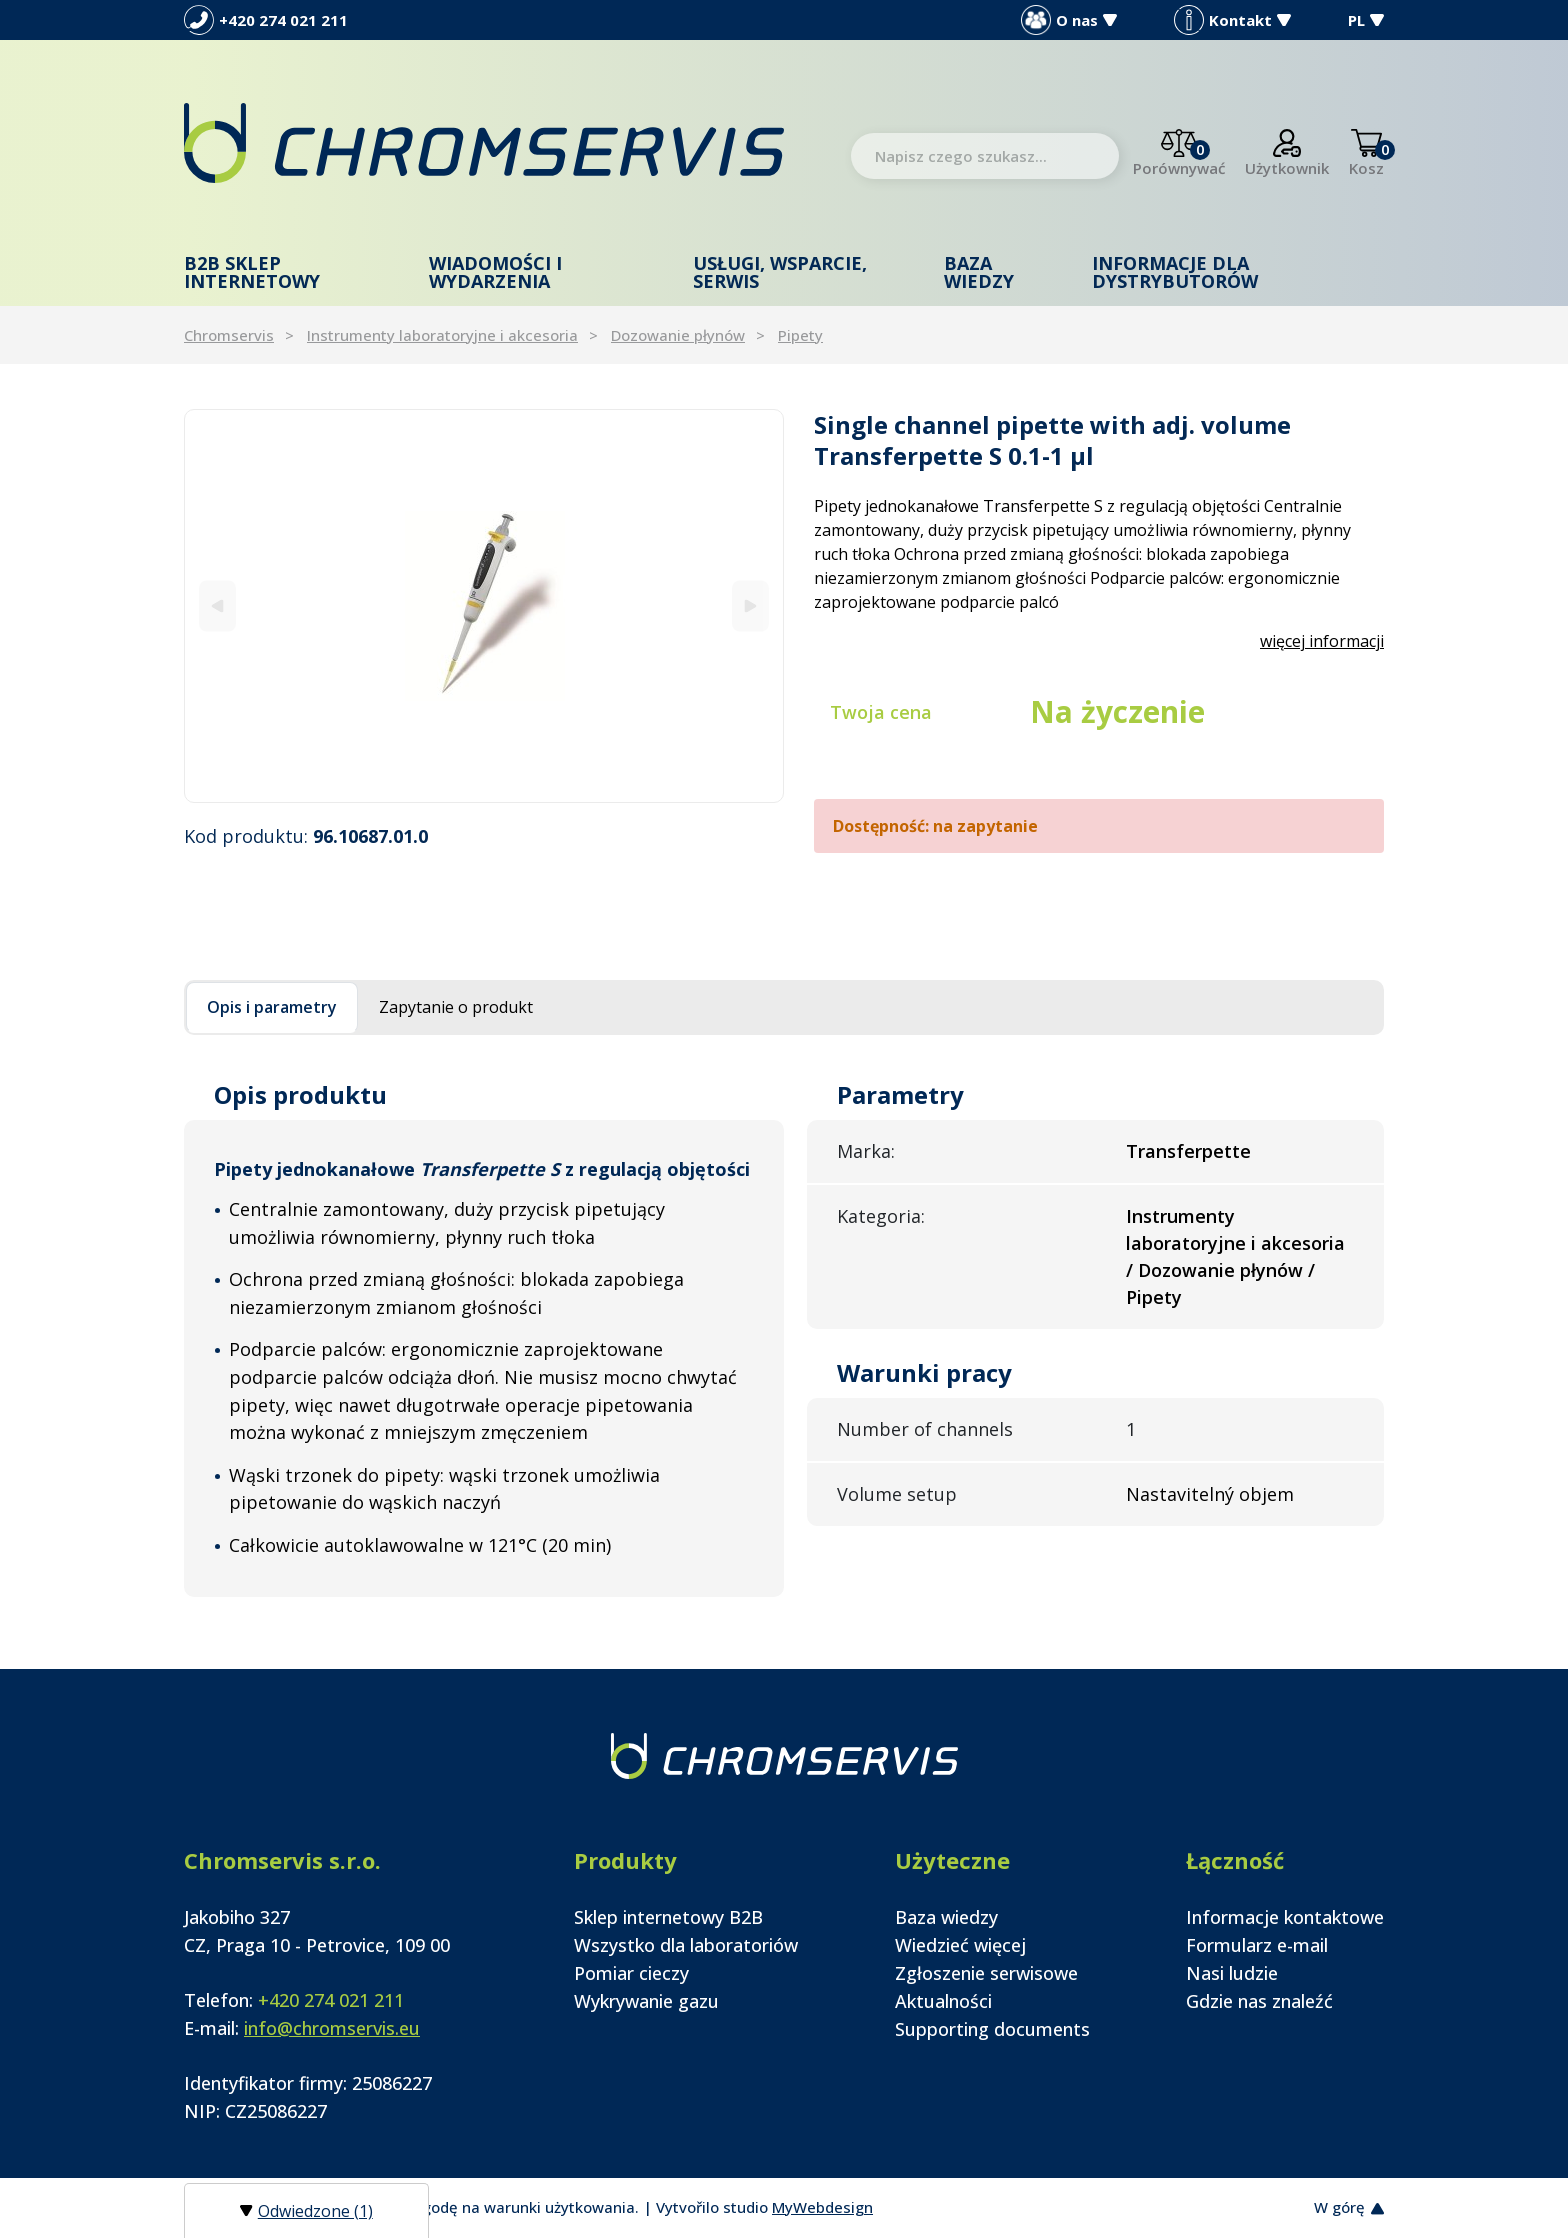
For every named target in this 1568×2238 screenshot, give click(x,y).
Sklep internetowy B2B (668, 1917)
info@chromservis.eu (332, 2028)
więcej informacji (1322, 641)
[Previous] (217, 605)
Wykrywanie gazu (646, 2001)
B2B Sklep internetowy (252, 272)
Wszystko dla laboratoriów (686, 1945)
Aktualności (943, 2001)
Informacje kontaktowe (1285, 1917)
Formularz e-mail (1257, 1945)
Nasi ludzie (1232, 1973)
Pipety (800, 335)
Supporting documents (992, 2029)
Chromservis (229, 335)
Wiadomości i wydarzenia (495, 272)
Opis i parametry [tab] (272, 1007)
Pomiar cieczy (631, 1973)
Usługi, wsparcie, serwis (780, 272)
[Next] (750, 605)
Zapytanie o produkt (456, 1007)
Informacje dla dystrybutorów (1175, 272)
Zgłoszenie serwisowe (986, 1973)
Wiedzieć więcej (960, 1945)
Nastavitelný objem (1210, 1494)
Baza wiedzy (979, 272)
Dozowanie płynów (678, 335)
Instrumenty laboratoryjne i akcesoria (442, 335)
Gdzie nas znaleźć (1259, 2001)
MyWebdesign (822, 2207)
